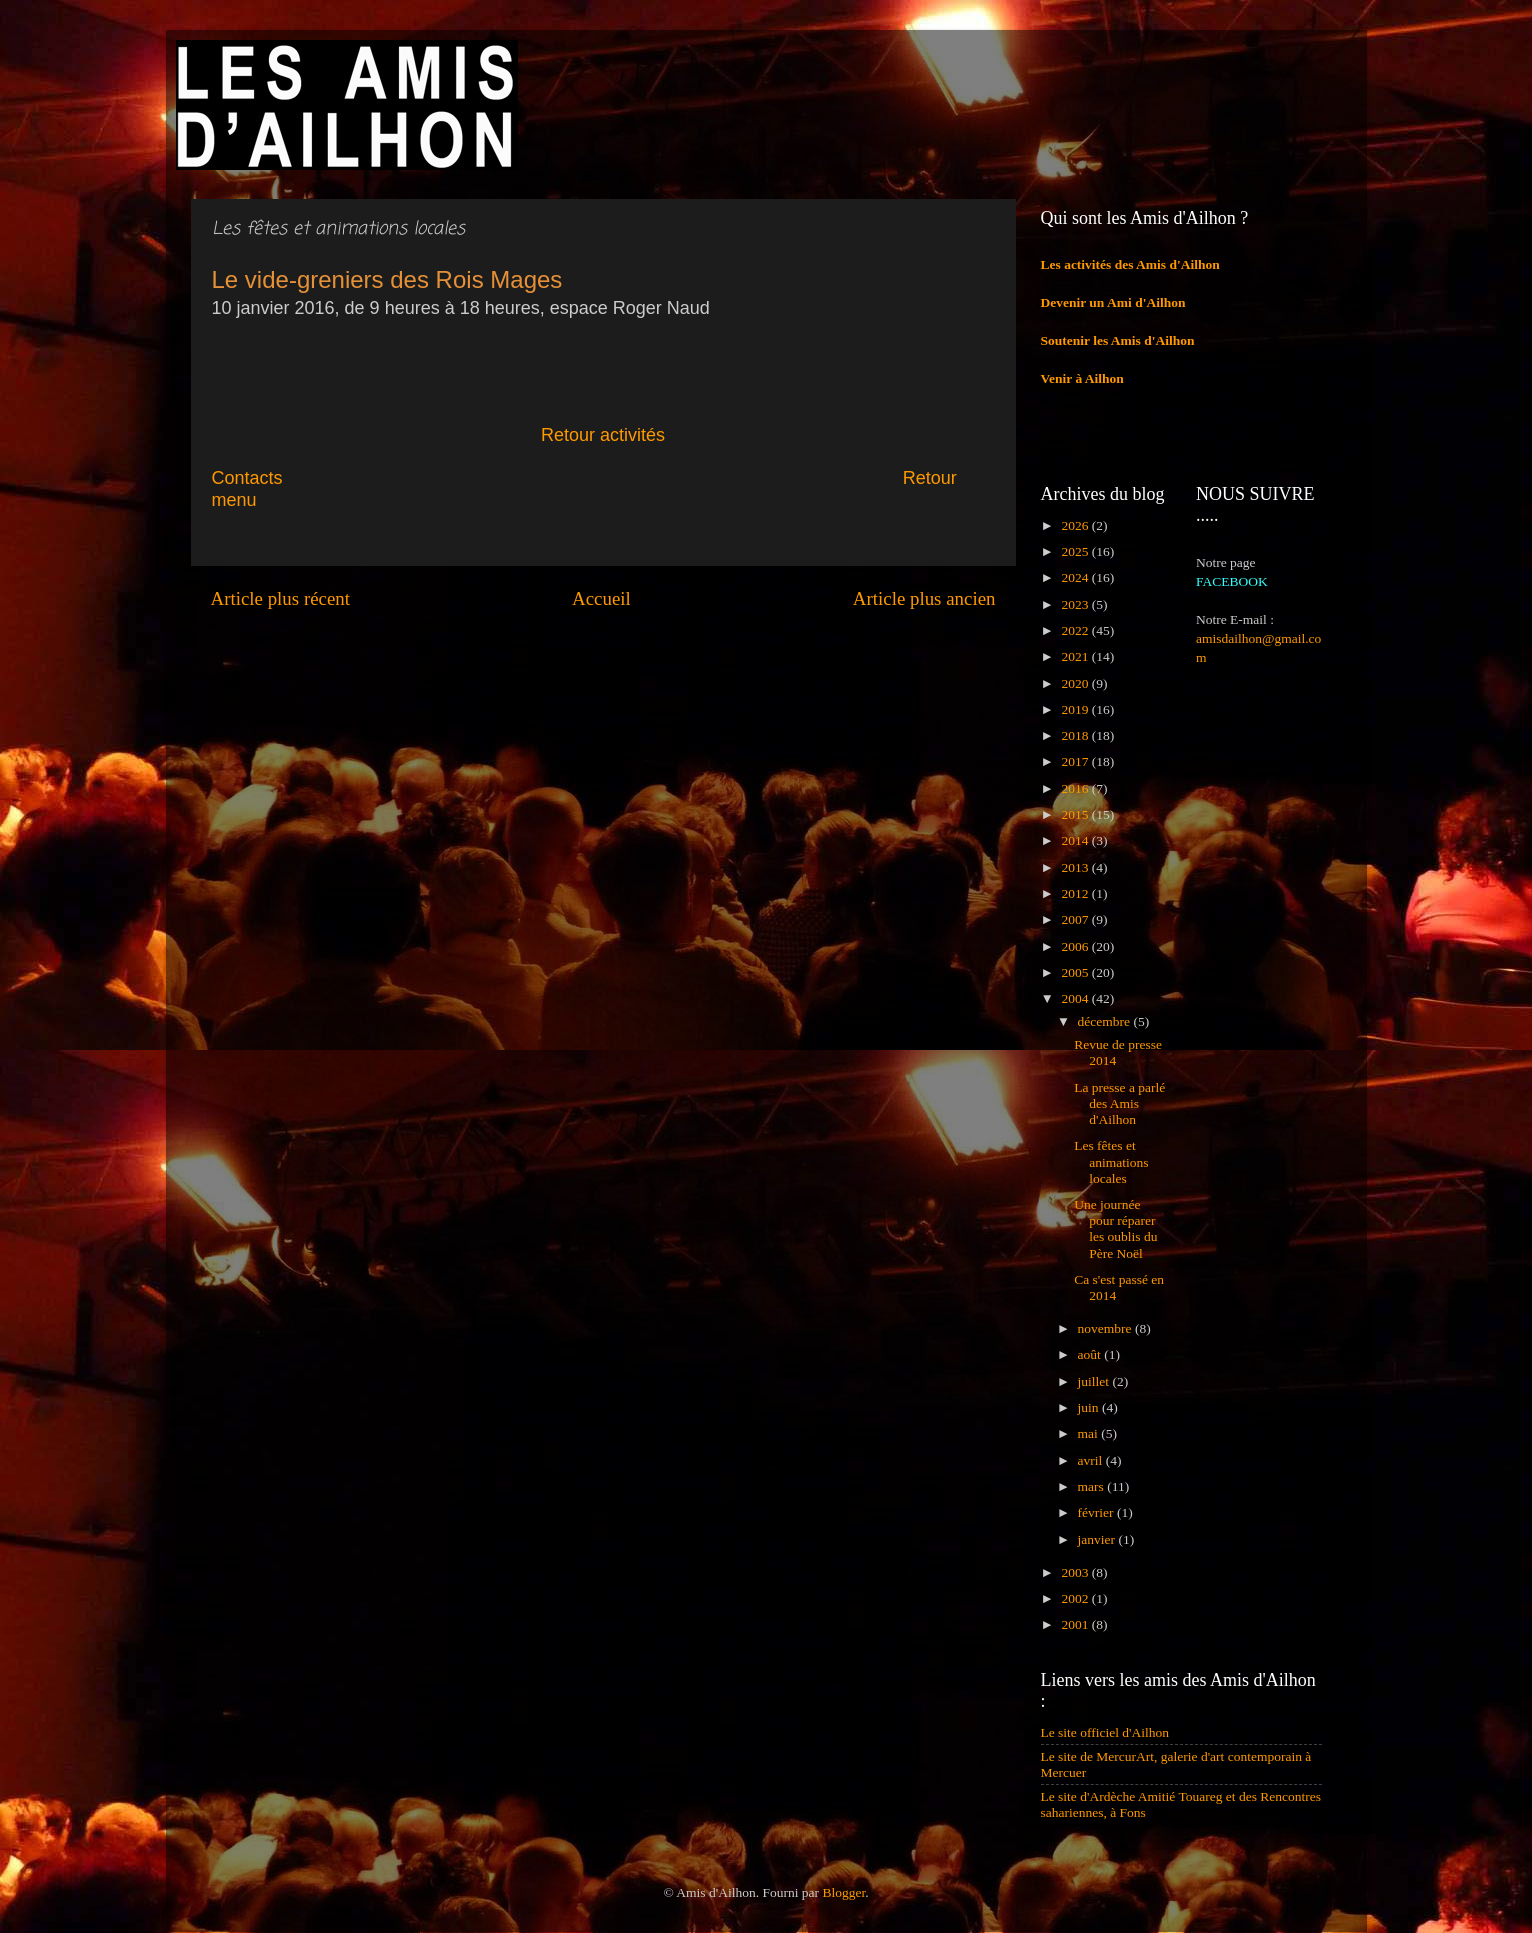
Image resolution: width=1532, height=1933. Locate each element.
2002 (1076, 1598)
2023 (1076, 604)
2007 (1076, 919)
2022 (1076, 630)
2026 (1076, 525)
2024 (1076, 577)
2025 (1076, 551)
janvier (1098, 1539)
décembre (1106, 1021)
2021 (1076, 656)
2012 (1076, 893)
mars (1093, 1486)
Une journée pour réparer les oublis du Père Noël (1115, 1229)
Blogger (843, 1892)
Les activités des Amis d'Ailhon (1130, 264)
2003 (1076, 1572)
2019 (1076, 709)
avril (1092, 1460)
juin (1090, 1407)
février (1097, 1512)
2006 (1076, 946)
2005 (1076, 972)
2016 (1076, 788)
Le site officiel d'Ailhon (1105, 1732)
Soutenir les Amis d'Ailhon (1118, 340)
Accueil (601, 598)
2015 (1076, 814)
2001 (1076, 1624)
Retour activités (603, 435)
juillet (1095, 1381)
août (1091, 1354)
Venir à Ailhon (1082, 378)
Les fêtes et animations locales (1111, 1161)
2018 (1076, 735)
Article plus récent (281, 598)
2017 (1076, 761)
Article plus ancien (924, 598)
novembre (1106, 1328)
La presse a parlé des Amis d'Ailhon (1119, 1103)
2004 (1076, 998)
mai (1090, 1433)
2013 (1076, 867)
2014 (1076, 840)
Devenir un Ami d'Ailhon (1113, 302)
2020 (1076, 683)
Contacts (372, 478)
